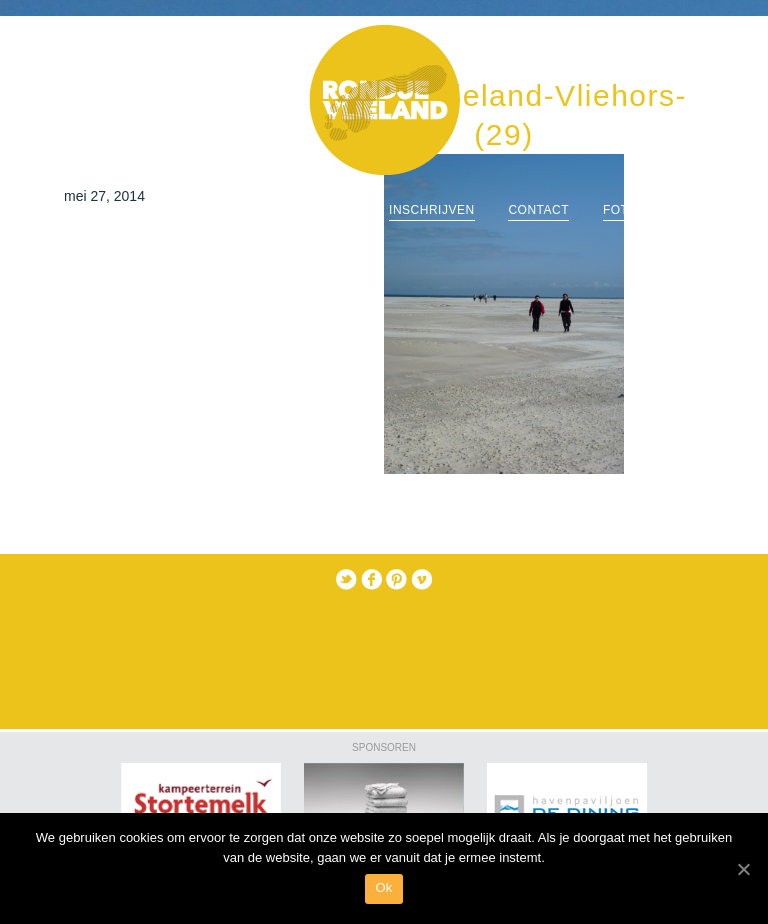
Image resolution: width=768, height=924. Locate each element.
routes (328, 210)
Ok (383, 887)
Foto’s (626, 210)
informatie (229, 210)
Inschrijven (432, 210)
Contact (538, 210)
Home (137, 210)
